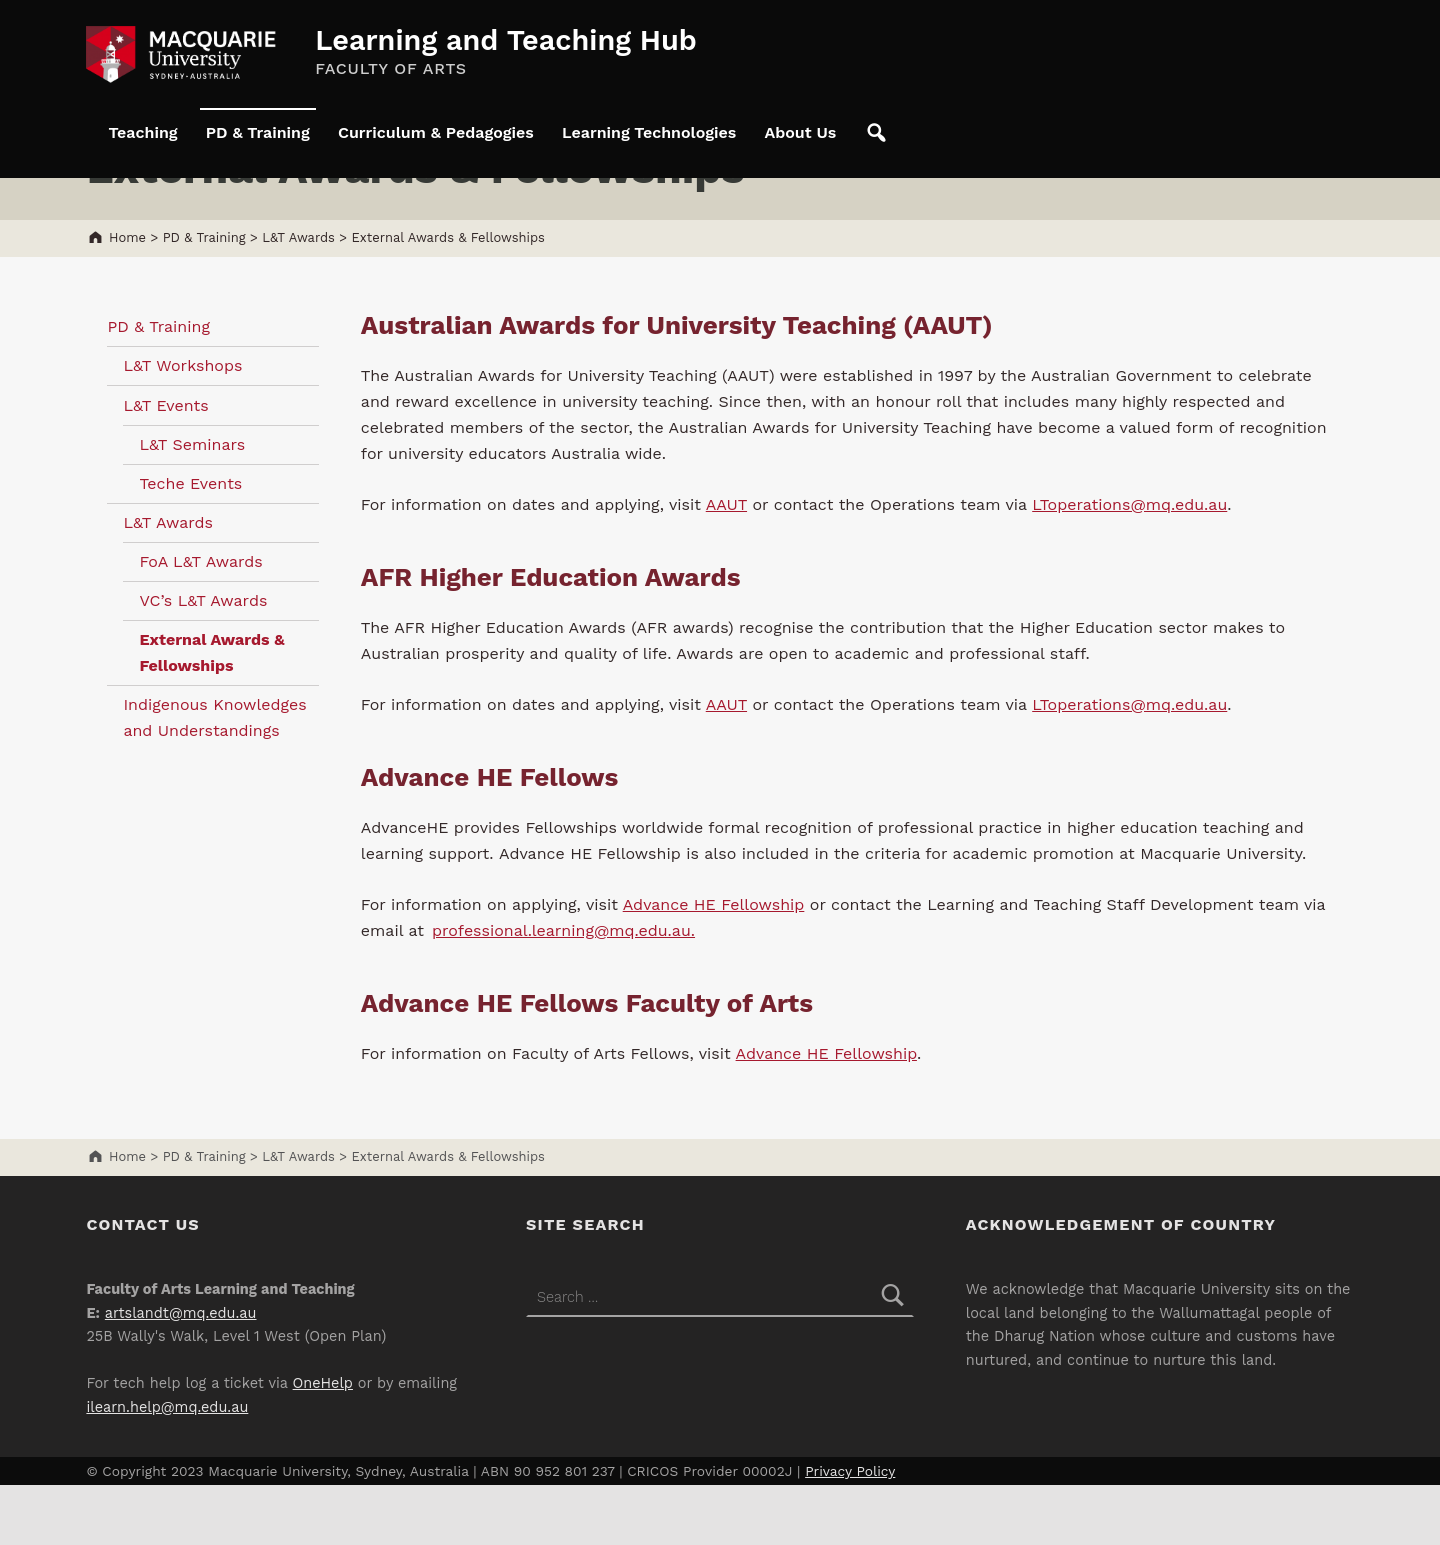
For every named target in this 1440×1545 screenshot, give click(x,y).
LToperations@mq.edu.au (1129, 564)
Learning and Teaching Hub (506, 40)
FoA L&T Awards (200, 621)
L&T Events (165, 465)
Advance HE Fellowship (714, 964)
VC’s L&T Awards (203, 660)
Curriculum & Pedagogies (436, 132)
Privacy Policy (850, 1531)
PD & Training (258, 132)
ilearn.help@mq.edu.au (167, 1467)
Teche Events (190, 543)
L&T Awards (168, 582)
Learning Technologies (649, 132)
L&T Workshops (182, 425)
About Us (800, 132)
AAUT (726, 564)
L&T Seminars (192, 504)
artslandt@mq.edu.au (181, 1373)
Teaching (142, 132)
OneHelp (323, 1443)
